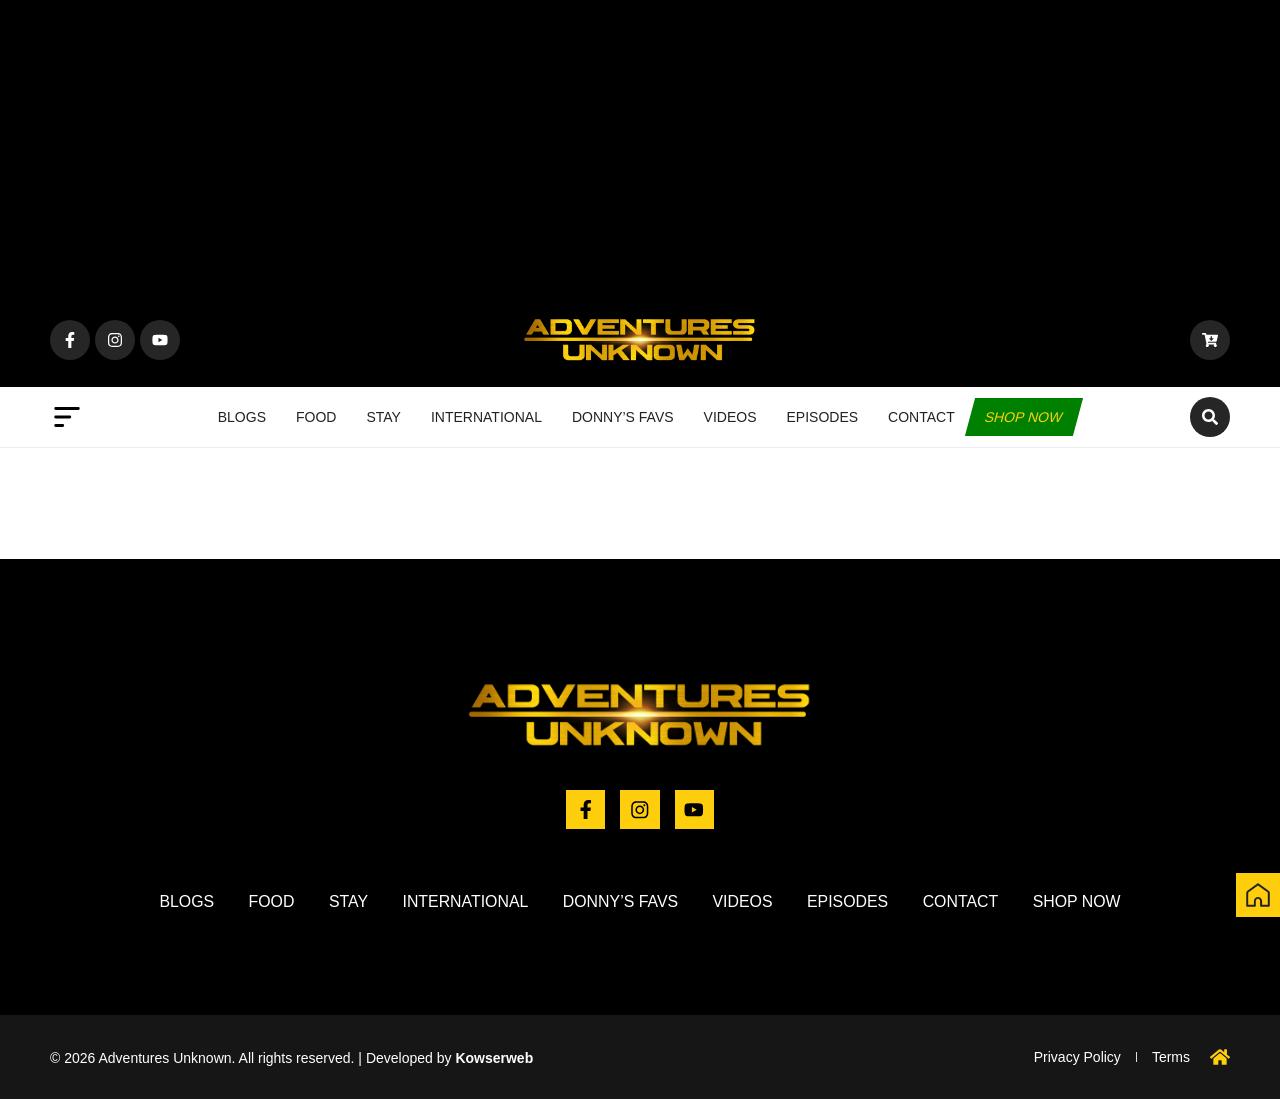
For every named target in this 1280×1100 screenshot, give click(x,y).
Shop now (1024, 417)
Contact (921, 417)
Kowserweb (494, 1058)
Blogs (242, 417)
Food (316, 417)
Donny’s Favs (623, 417)
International (486, 417)
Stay (383, 417)
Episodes (823, 417)
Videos (730, 417)
